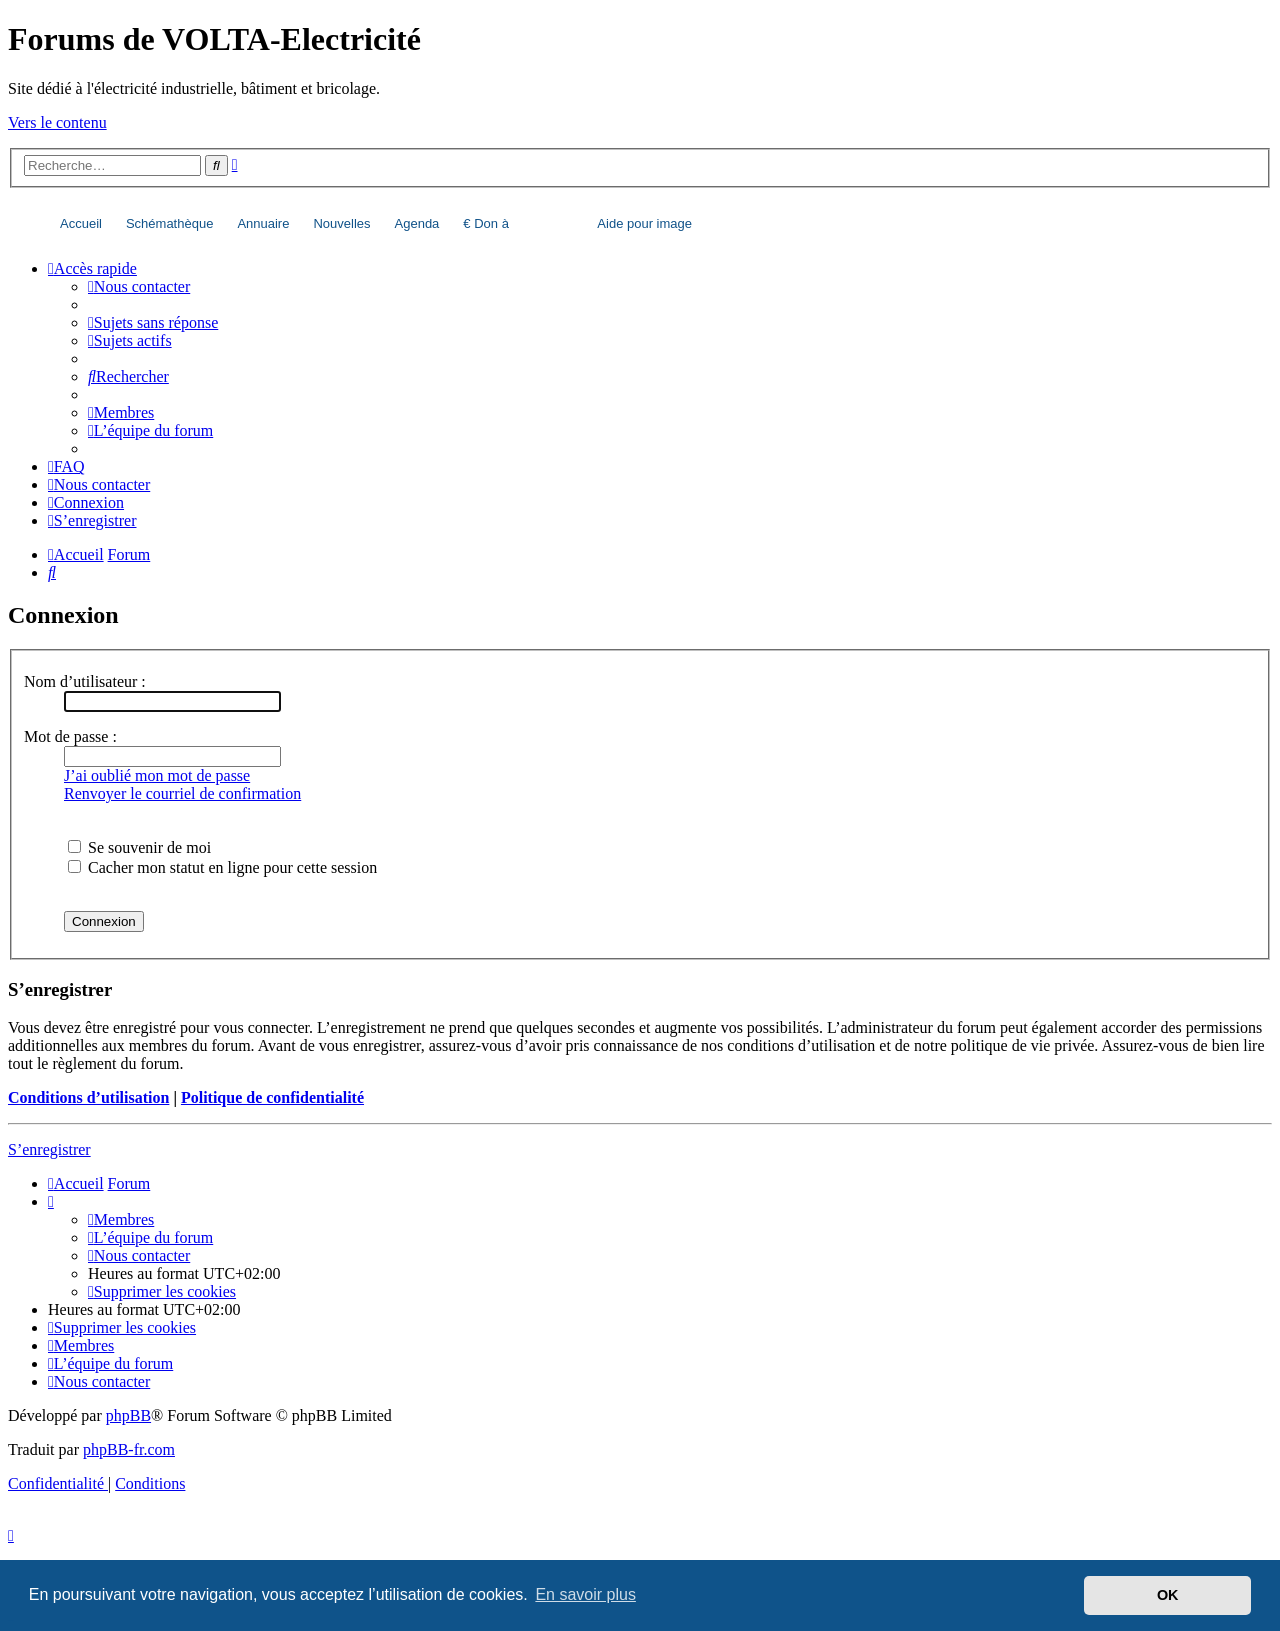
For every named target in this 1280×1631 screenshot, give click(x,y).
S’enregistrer (49, 1149)
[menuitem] (139, 286)
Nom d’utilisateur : (85, 681)
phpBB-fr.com (129, 1449)
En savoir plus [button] (585, 1594)
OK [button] (1168, 1595)
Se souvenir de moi (139, 847)
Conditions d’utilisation (88, 1097)
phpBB (128, 1415)
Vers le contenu (57, 122)
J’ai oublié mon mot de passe (157, 775)
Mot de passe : (70, 736)
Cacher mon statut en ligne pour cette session (222, 867)
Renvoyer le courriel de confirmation (182, 793)
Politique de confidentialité (272, 1097)
